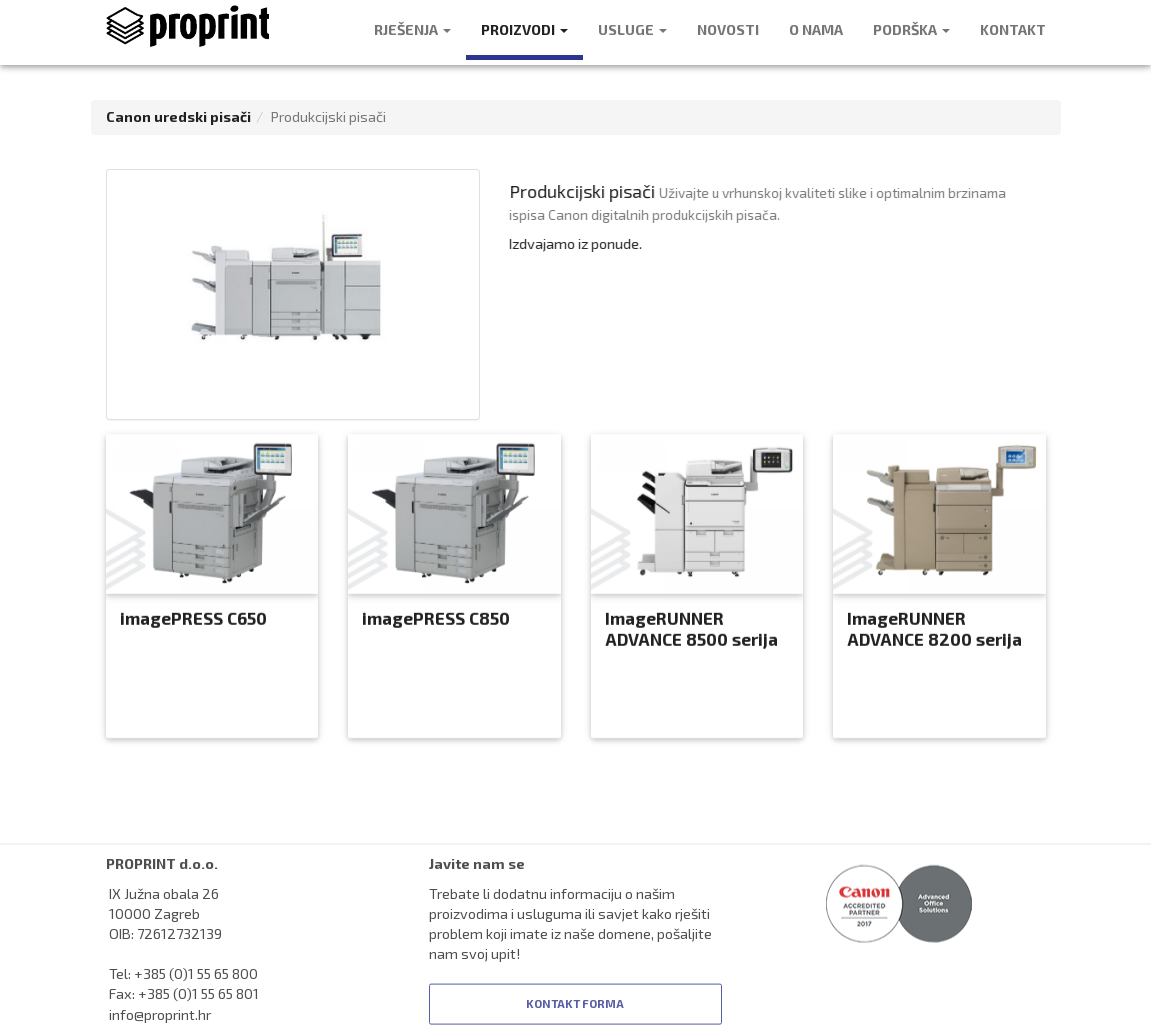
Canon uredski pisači (178, 116)
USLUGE (632, 29)
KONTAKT (1013, 29)
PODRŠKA (911, 29)
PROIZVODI (524, 29)
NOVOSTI (728, 29)
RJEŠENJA (412, 29)
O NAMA (816, 29)
